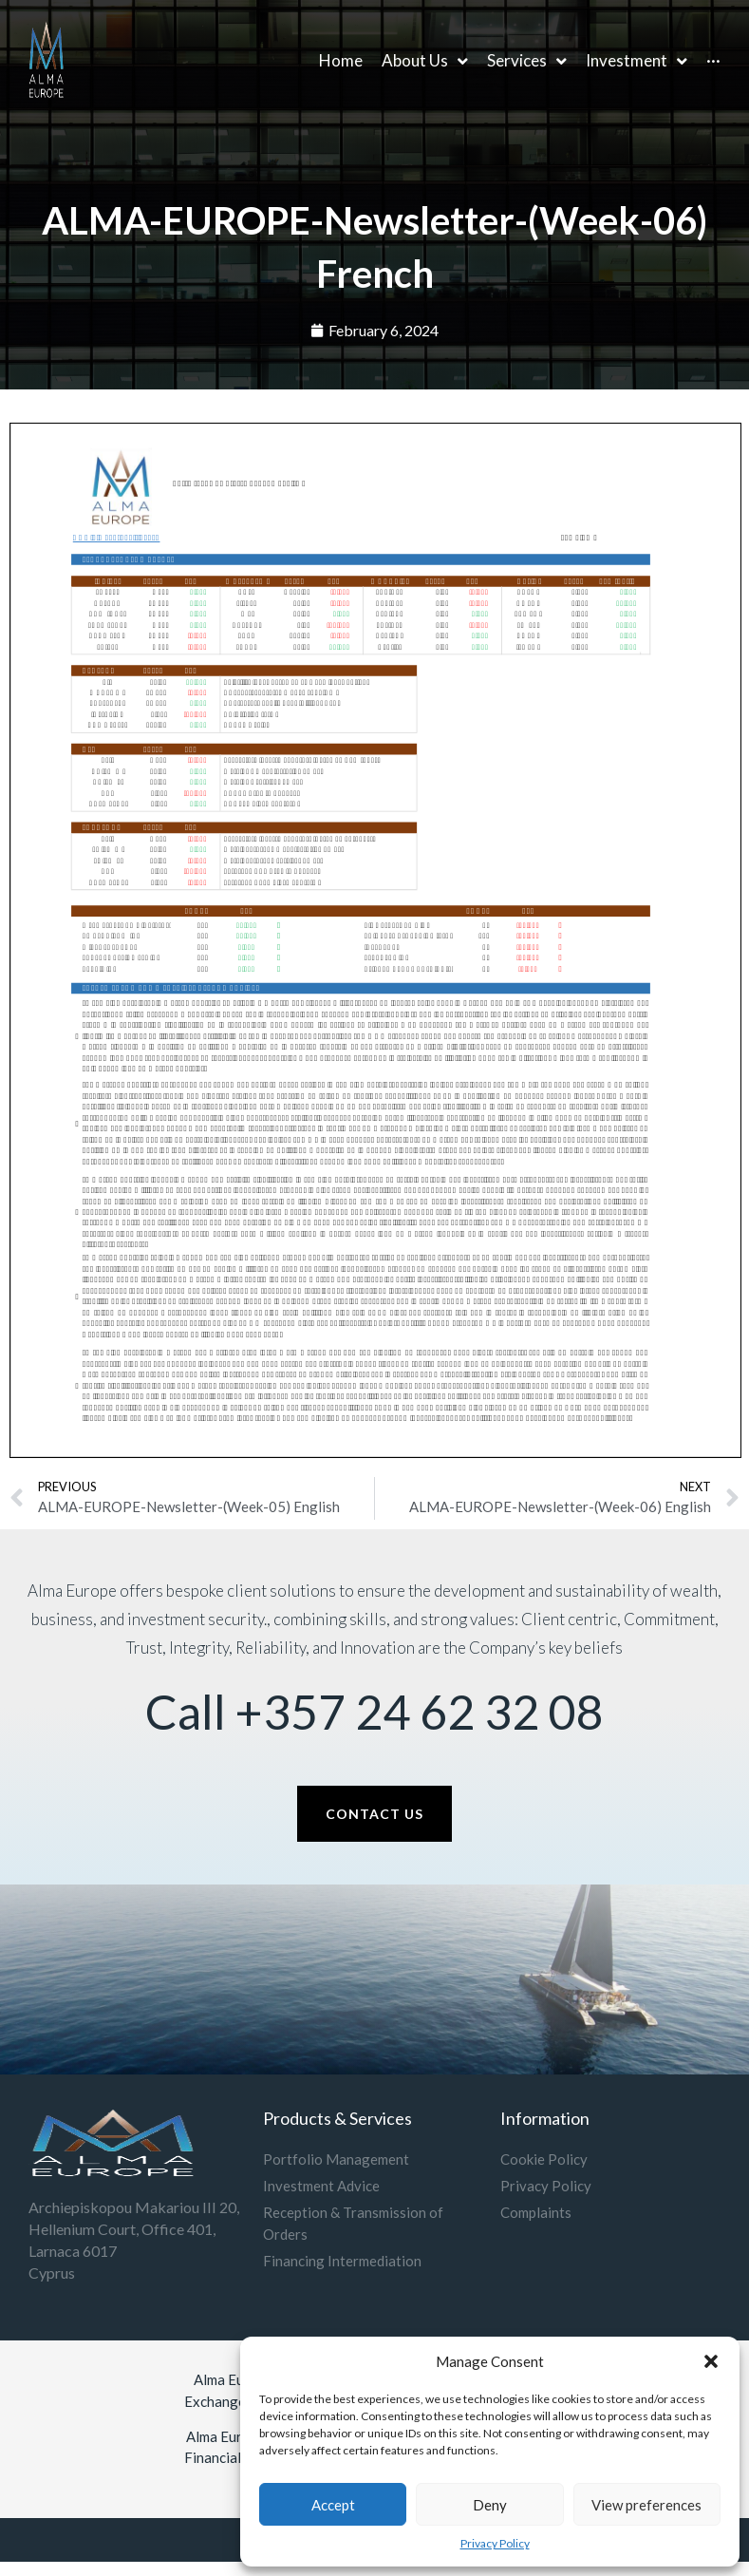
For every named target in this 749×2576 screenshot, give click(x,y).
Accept (333, 2504)
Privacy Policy (495, 2543)
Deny (490, 2504)
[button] (711, 2361)
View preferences (646, 2504)
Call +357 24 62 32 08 (374, 1711)
